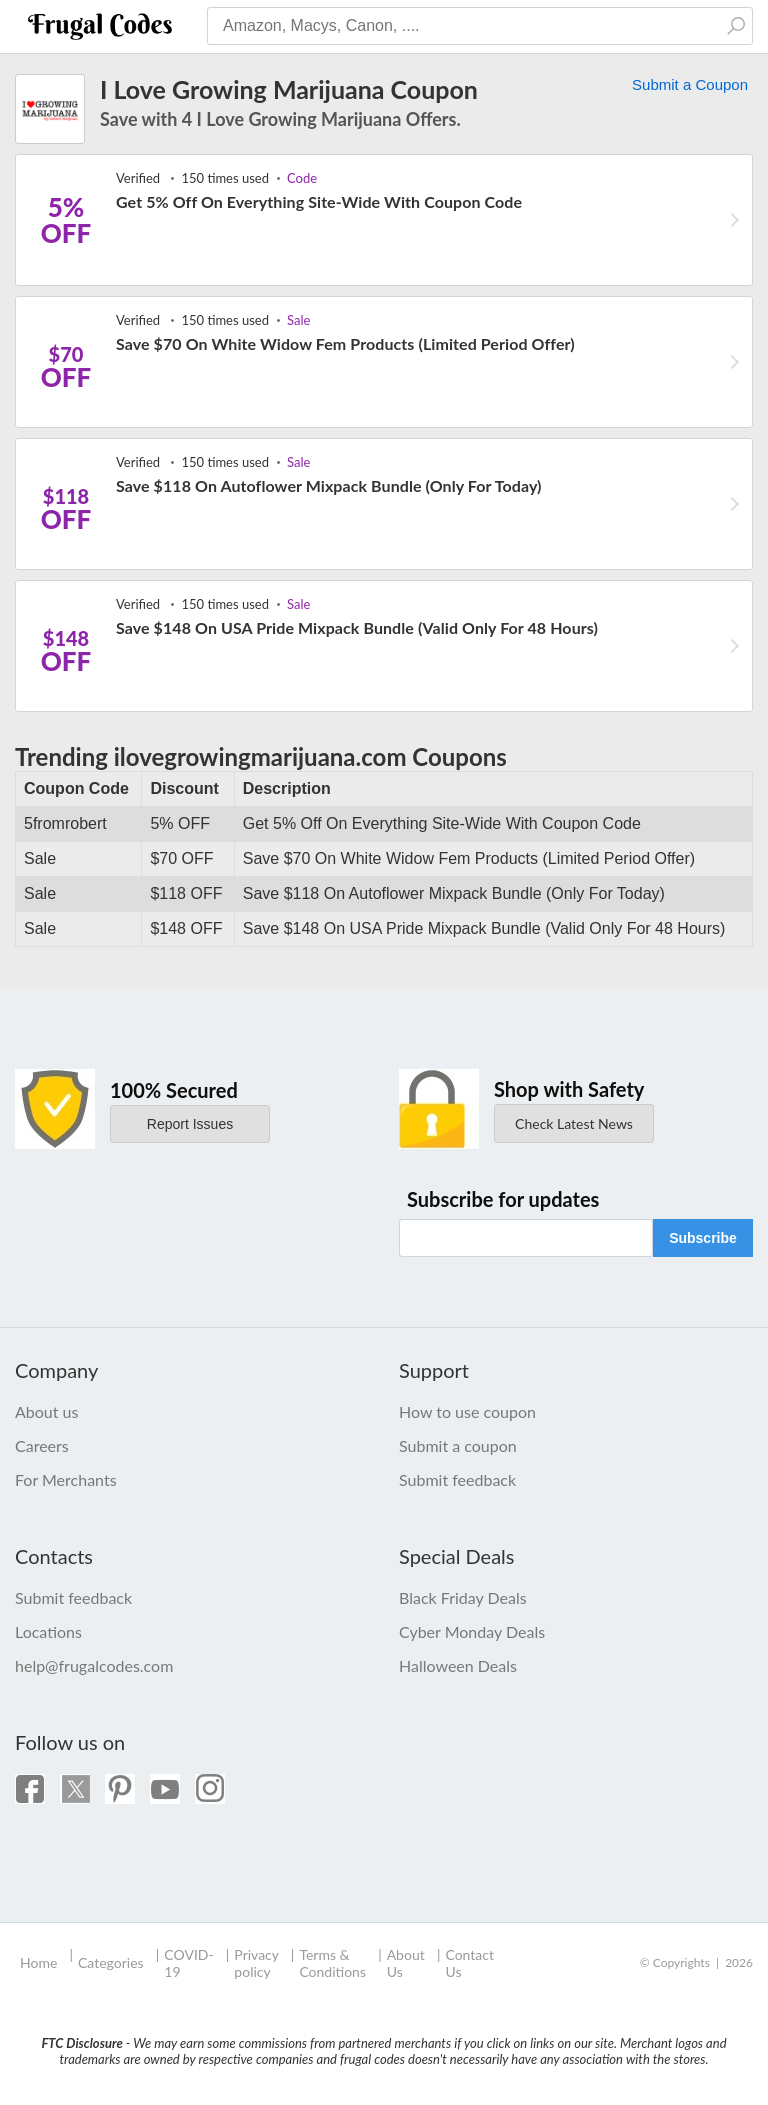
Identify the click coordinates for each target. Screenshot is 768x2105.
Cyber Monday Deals (472, 1631)
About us (46, 1411)
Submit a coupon (458, 1445)
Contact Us (469, 1963)
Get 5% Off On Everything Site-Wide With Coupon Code (319, 201)
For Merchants (66, 1479)
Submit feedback (457, 1479)
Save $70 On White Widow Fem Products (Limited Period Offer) (345, 343)
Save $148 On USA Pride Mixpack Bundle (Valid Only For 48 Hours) (357, 627)
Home (38, 1962)
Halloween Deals (458, 1665)
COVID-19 (188, 1963)
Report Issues (190, 1124)
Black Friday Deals (463, 1597)
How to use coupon (467, 1411)
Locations (48, 1631)
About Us (406, 1963)
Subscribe (703, 1238)
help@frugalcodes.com (94, 1665)
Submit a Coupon (690, 84)
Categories (111, 1962)
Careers (42, 1445)
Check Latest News (574, 1123)
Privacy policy (256, 1963)
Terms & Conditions (332, 1963)
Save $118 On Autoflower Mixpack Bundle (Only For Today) (329, 485)
